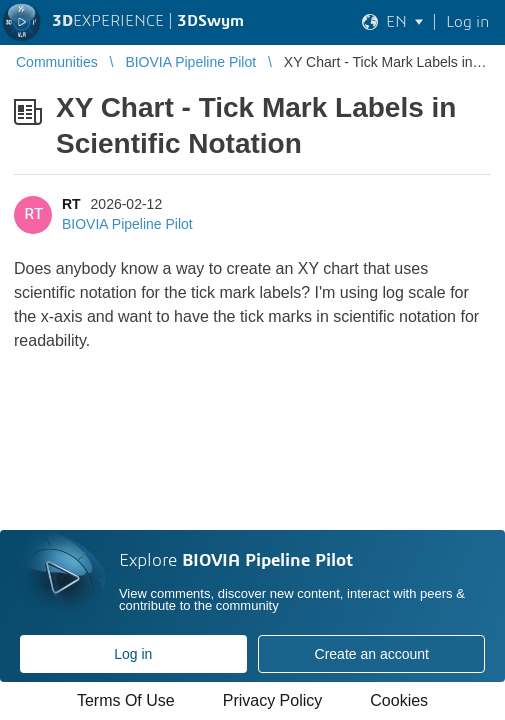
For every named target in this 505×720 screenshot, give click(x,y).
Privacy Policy (273, 700)
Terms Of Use (126, 700)
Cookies (399, 700)
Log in (133, 654)
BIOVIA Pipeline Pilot (127, 224)
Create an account (372, 654)
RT (71, 204)
